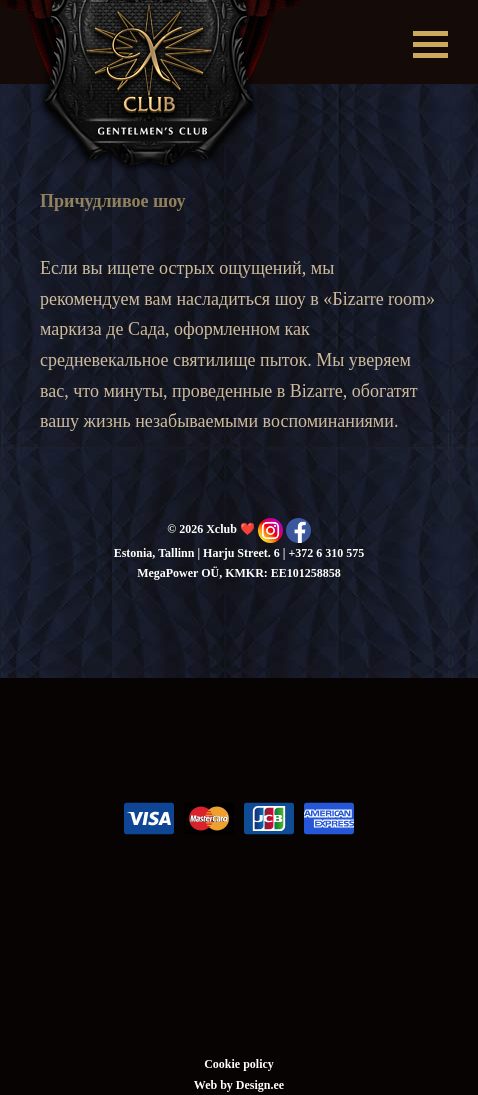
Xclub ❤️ (151, 88)
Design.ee (260, 1085)
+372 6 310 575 (326, 553)
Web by (215, 1085)
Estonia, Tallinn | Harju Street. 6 (197, 553)
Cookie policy (239, 1064)
